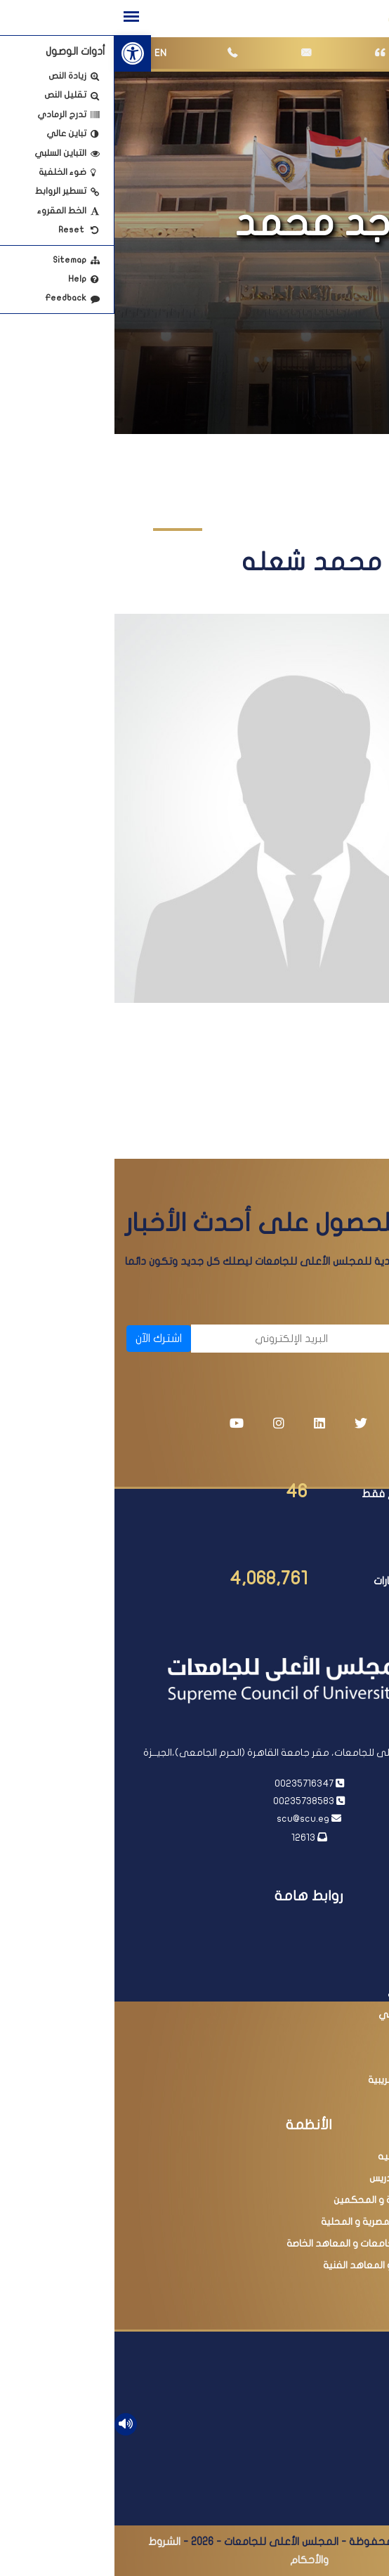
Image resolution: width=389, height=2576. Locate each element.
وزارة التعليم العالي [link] (319, 1971)
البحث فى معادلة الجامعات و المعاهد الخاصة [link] (266, 2243)
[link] (18, 53)
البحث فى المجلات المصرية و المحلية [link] (283, 2221)
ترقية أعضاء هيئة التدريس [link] (307, 2178)
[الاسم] (303, 1339)
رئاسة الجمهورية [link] (325, 1927)
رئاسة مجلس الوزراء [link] (321, 1949)
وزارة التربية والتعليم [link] (317, 2036)
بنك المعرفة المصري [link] (316, 1992)
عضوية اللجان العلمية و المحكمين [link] (289, 2200)
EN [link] (46, 53)
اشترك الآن (44, 1338)
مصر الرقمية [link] (334, 2058)
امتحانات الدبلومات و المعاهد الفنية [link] (284, 2265)
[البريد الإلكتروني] (152, 1339)
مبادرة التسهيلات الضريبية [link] (306, 2080)
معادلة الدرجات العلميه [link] (311, 2156)
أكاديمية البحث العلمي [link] (312, 2014)
